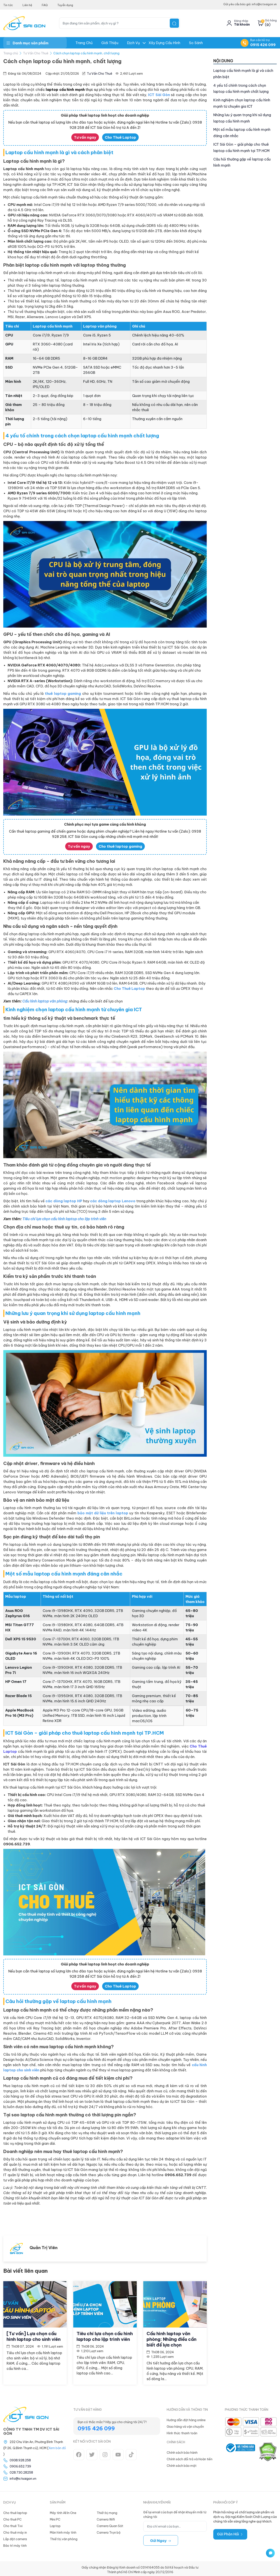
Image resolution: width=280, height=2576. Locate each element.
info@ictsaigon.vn (23, 2476)
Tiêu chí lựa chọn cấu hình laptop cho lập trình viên (105, 2333)
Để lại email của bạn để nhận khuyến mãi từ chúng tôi (174, 2512)
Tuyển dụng (65, 5)
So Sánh (196, 43)
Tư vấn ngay (85, 137)
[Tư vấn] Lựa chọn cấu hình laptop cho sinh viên (34, 2333)
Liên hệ (27, 5)
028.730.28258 (21, 2470)
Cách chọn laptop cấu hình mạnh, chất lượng (86, 53)
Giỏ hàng (271, 20)
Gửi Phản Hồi (230, 2531)
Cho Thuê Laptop (120, 137)
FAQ (45, 5)
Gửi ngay (160, 2538)
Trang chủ (84, 43)
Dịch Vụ (133, 43)
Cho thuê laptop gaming (120, 846)
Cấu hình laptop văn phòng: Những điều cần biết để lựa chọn (171, 2336)
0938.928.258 (20, 2458)
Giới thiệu (109, 43)
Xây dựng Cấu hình (164, 43)
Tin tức (8, 5)
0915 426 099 (263, 45)
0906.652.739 (20, 2464)
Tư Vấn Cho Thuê (35, 53)
